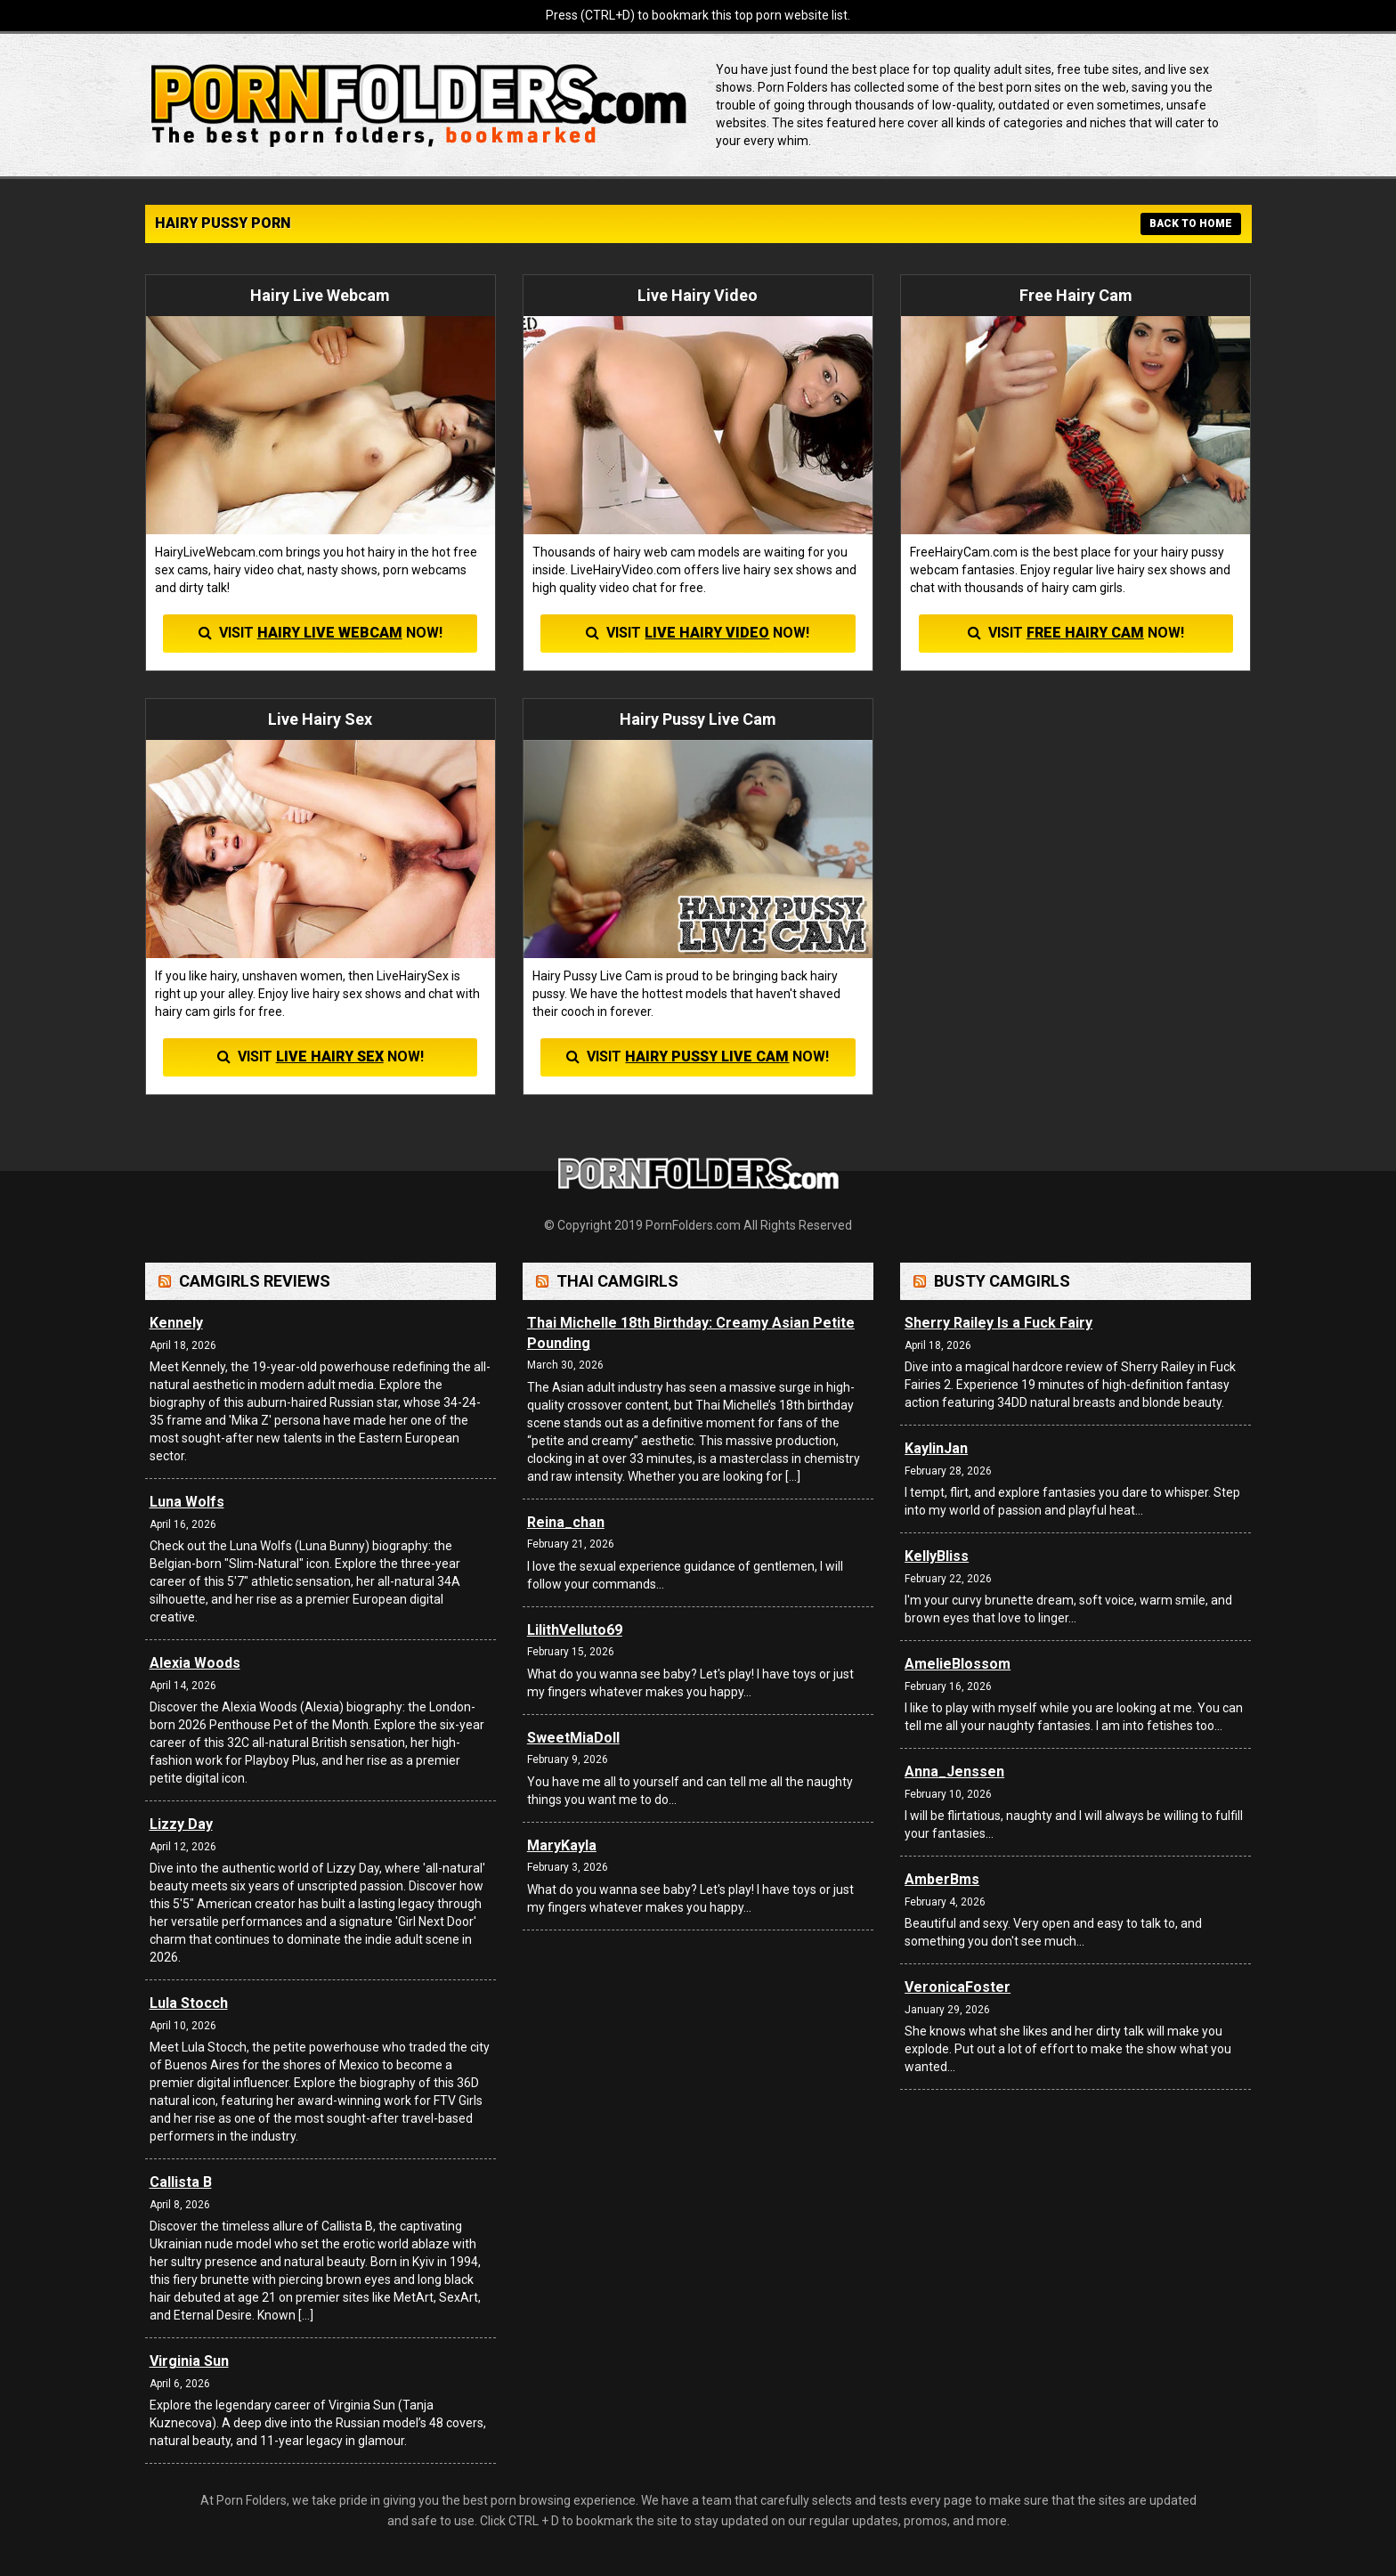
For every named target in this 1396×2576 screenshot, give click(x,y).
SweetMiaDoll (573, 1737)
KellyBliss (937, 1556)
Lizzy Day (181, 1824)
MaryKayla (562, 1845)
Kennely (176, 1322)
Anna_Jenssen (954, 1771)
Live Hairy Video (707, 632)
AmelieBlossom (957, 1663)
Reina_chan (566, 1522)
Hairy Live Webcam (329, 632)
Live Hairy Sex (330, 1056)
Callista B (181, 2182)
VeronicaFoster (957, 1987)
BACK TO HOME (1190, 223)
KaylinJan (936, 1448)
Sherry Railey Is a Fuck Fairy (998, 1322)
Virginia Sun (189, 2361)
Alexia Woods (195, 1662)
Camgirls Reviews (254, 1281)
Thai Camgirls (617, 1281)
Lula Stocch (189, 2003)
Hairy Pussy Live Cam (707, 1056)
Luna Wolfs (187, 1501)
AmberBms (942, 1879)
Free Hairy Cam (1085, 632)
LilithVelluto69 (574, 1629)
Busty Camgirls (1002, 1281)
